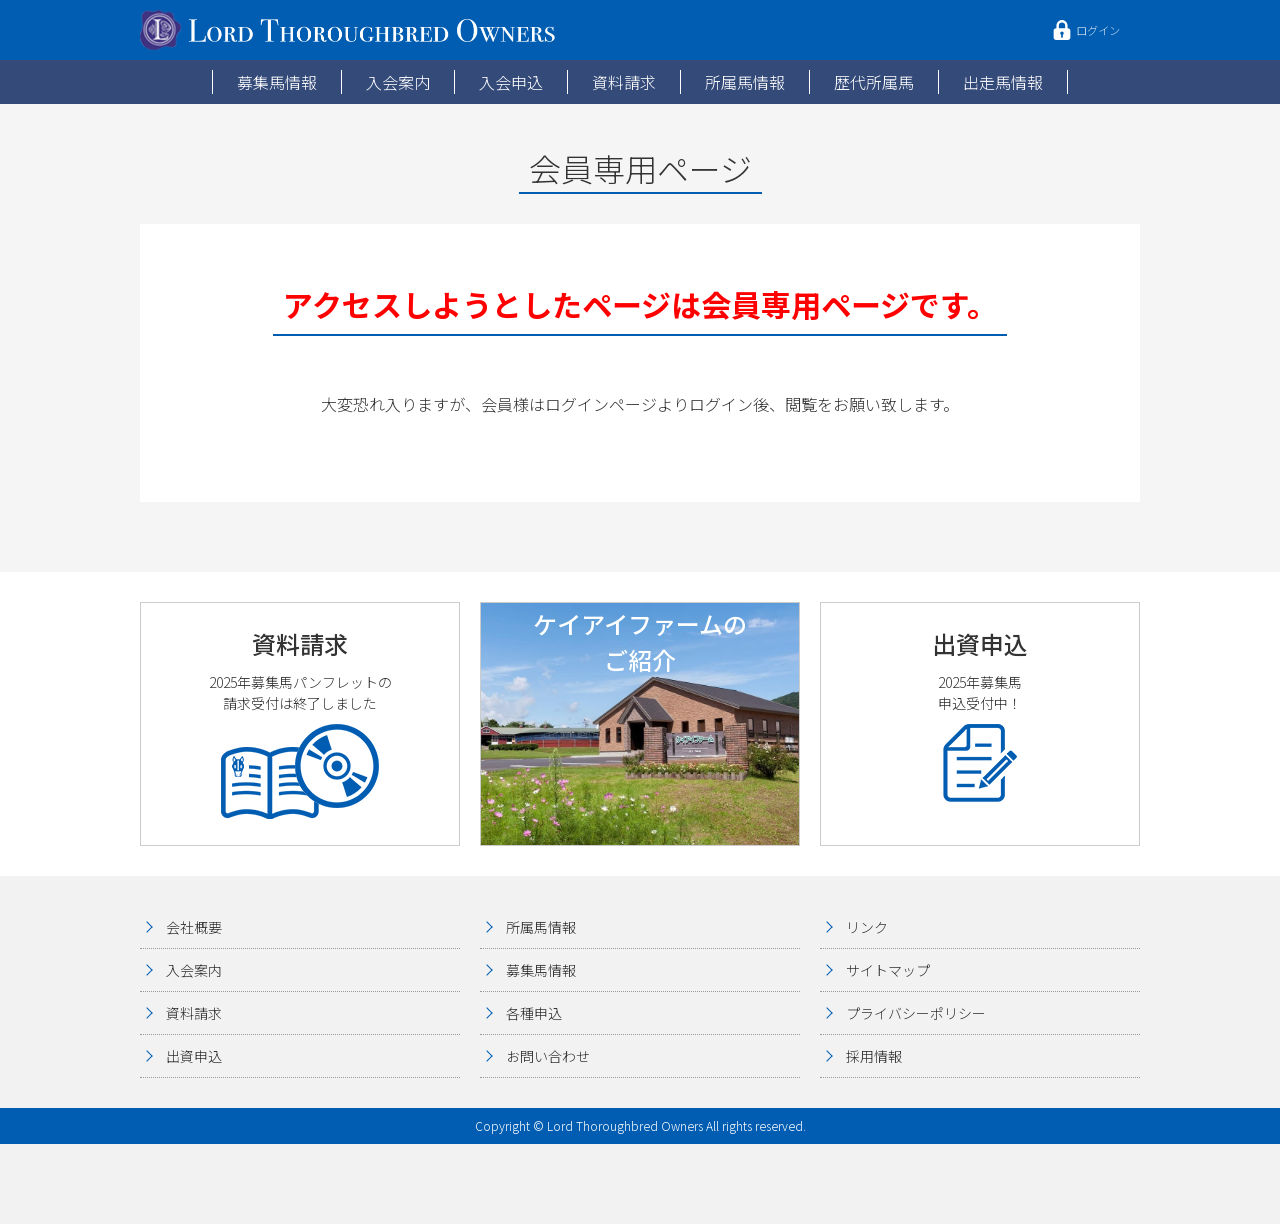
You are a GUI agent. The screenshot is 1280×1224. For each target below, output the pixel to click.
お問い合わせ (548, 1056)
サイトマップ (888, 970)
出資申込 (194, 1056)
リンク (867, 927)
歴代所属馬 (874, 82)
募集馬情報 (277, 82)
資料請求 (624, 82)
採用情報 (874, 1056)
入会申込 (511, 82)
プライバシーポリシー (916, 1013)
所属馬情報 (745, 82)
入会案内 (398, 82)
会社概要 (194, 927)
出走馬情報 (1003, 82)
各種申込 (534, 1013)
